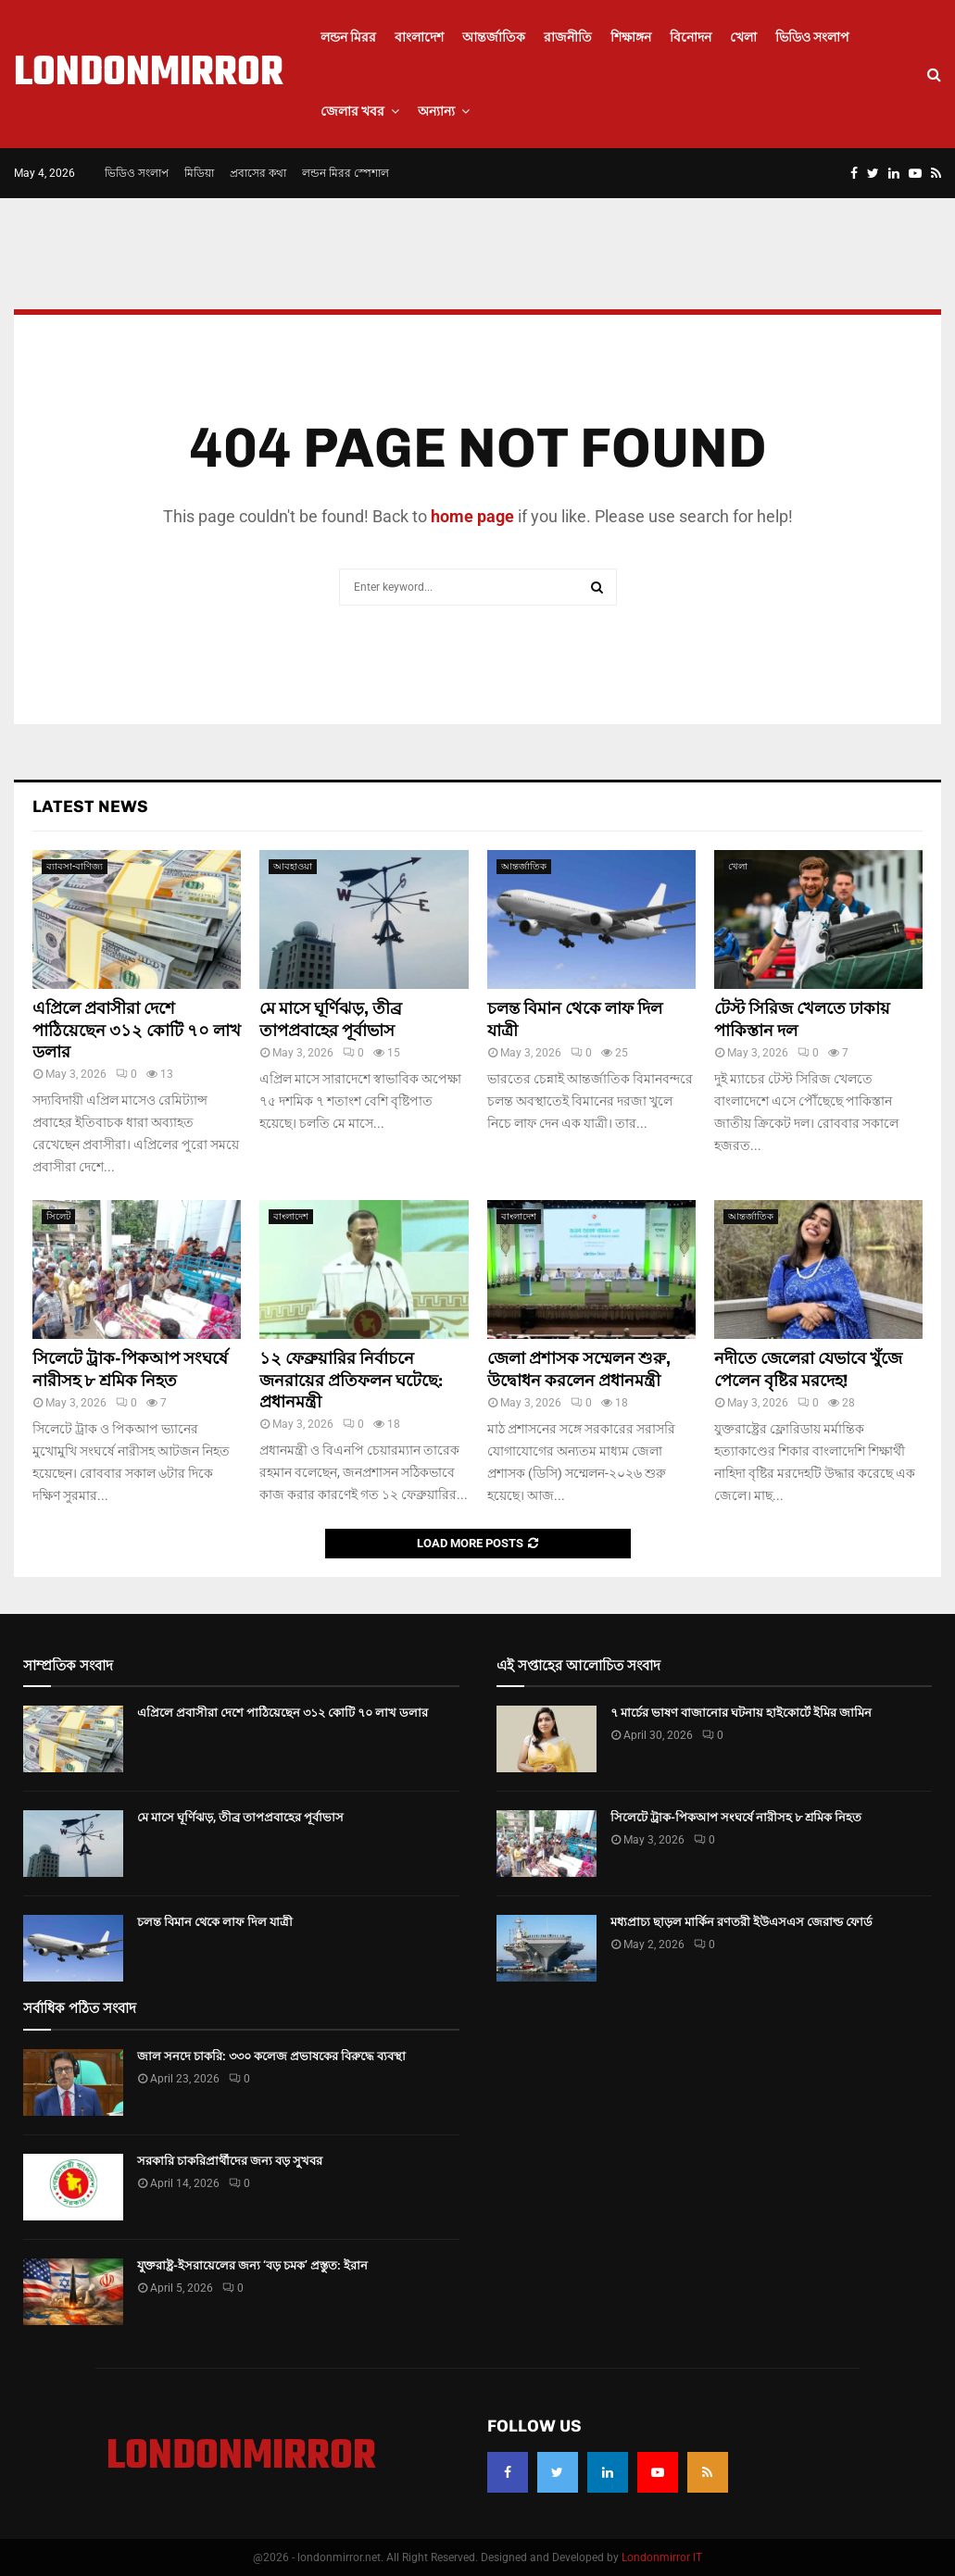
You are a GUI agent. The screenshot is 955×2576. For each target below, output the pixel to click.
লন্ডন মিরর (348, 37)
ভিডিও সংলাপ (812, 37)
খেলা (743, 37)
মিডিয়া (199, 173)
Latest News (90, 806)
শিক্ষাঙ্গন (630, 37)
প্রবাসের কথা (258, 173)
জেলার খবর (352, 111)
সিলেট (58, 1216)
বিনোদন (690, 37)
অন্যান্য (436, 111)
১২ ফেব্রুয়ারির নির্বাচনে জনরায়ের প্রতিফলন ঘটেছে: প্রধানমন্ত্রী (351, 1380)
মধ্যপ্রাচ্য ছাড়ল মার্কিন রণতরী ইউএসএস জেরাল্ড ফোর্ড (741, 1922)
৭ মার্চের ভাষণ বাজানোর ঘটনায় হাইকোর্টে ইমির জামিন (741, 1712)
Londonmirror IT (662, 2557)
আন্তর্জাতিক (493, 37)
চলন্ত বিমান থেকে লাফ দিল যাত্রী (215, 1922)
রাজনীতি (568, 37)
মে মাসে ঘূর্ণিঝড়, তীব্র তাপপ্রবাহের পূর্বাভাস (330, 1019)
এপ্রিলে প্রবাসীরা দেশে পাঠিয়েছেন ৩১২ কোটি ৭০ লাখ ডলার (136, 1030)
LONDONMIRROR (148, 74)
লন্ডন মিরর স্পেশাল (345, 173)
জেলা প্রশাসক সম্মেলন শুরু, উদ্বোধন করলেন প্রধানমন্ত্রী (579, 1369)
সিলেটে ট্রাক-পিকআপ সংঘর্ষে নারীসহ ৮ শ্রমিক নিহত (130, 1369)
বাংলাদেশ (419, 37)
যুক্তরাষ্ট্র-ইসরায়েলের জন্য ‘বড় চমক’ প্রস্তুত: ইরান (252, 2265)
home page (472, 516)
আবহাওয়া (292, 866)
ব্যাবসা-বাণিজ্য (74, 866)
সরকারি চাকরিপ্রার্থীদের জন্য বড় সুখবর (229, 2161)
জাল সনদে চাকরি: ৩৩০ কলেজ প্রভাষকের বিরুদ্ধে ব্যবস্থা (271, 2056)
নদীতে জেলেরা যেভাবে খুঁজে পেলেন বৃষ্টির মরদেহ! (808, 1369)
